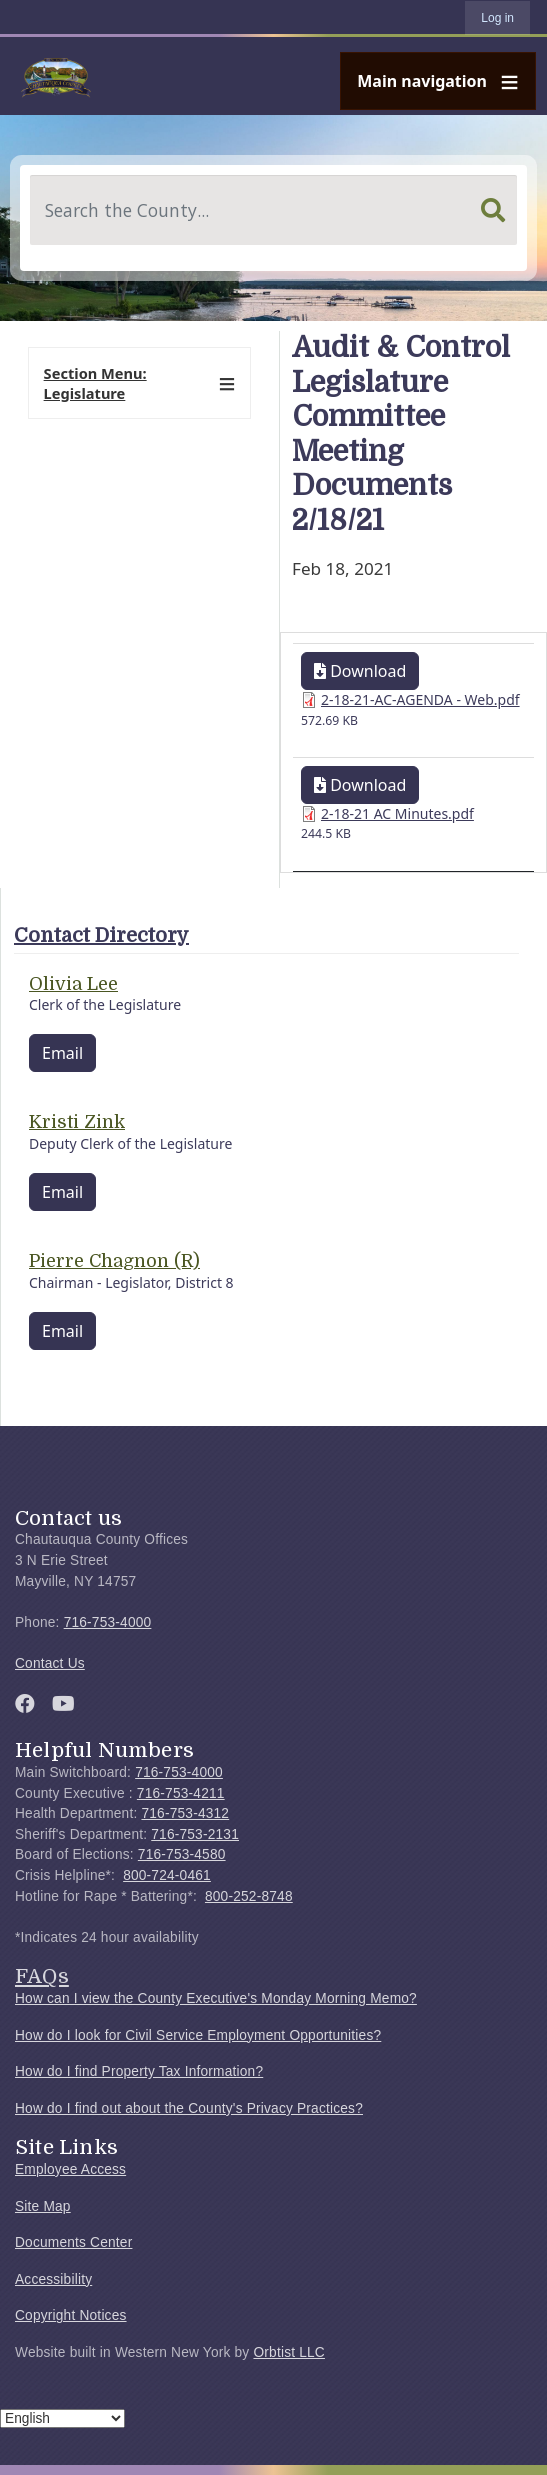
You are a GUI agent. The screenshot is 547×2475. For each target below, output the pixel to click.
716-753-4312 (185, 1813)
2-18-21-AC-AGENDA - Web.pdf (420, 699)
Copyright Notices (71, 2315)
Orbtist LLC (289, 2352)
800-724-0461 (167, 1875)
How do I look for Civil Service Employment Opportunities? (198, 2035)
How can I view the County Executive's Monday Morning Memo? (216, 1998)
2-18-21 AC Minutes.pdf (397, 813)
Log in (497, 18)
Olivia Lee (73, 984)
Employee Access (70, 2169)
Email (62, 1053)
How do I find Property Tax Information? (139, 2071)
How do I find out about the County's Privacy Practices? (189, 2108)
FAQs (42, 1976)
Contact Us (50, 1663)
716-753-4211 (181, 1793)
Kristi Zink (77, 1122)
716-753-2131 (195, 1834)
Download (360, 671)
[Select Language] (62, 2418)
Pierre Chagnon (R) (114, 1261)
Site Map (43, 2206)
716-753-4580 (182, 1854)
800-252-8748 (249, 1896)
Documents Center (73, 2242)
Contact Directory (101, 935)
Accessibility (53, 2279)
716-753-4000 (108, 1622)
